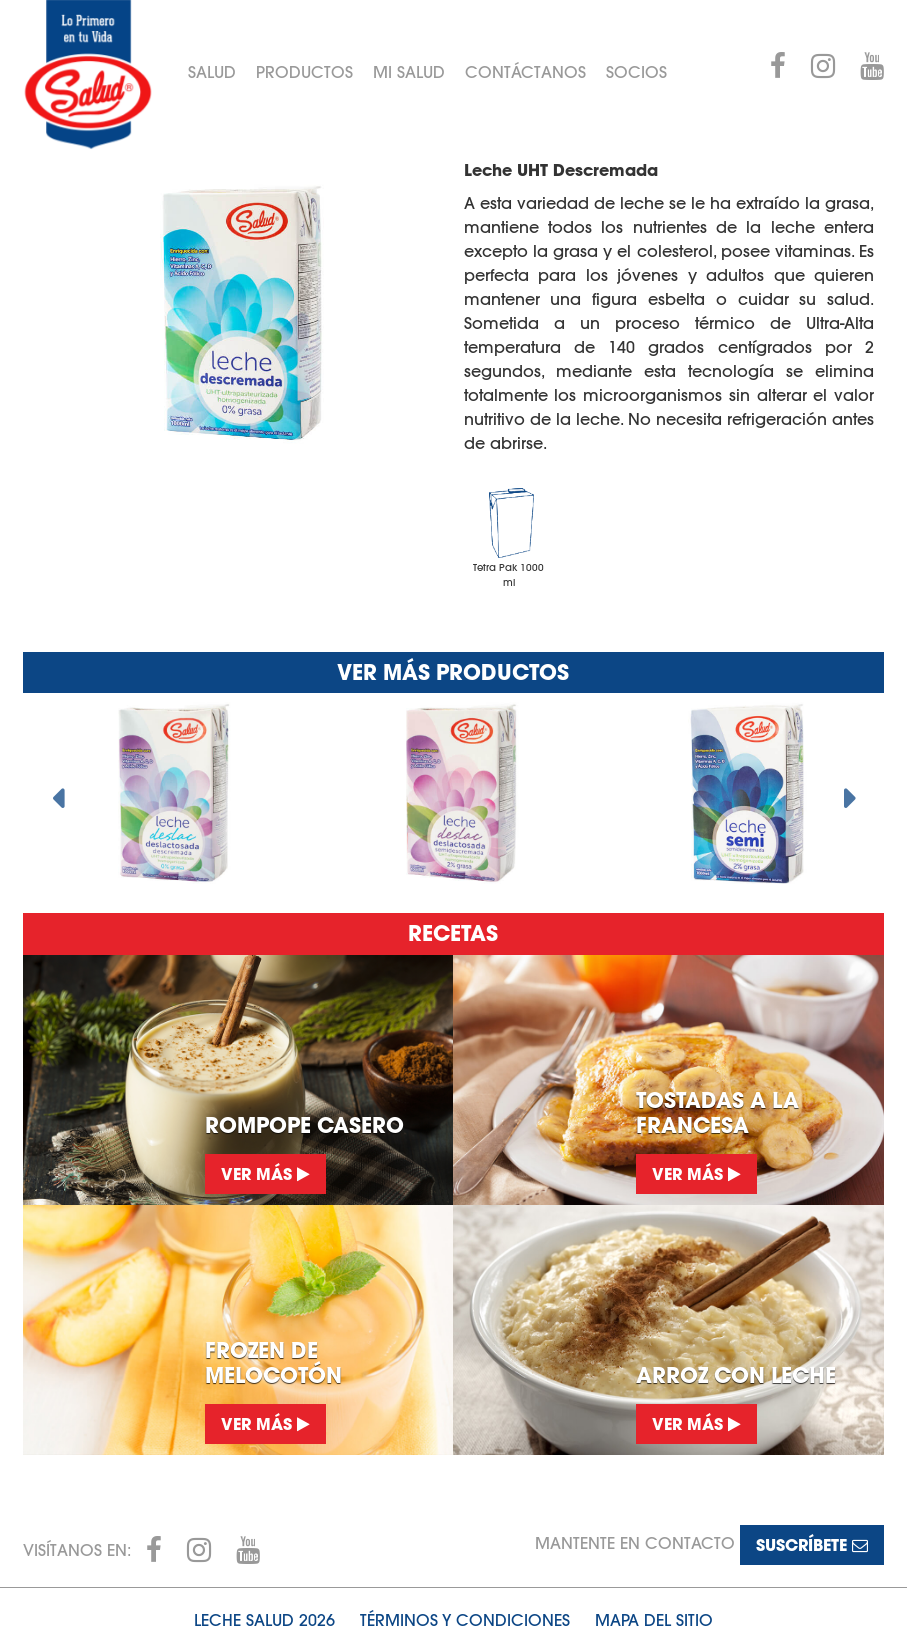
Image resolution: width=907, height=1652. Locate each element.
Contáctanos (525, 72)
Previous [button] (58, 793)
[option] (167, 793)
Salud (212, 72)
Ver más (265, 1173)
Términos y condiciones (465, 1620)
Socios (636, 72)
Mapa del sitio (654, 1620)
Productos (304, 72)
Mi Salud (409, 72)
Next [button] (849, 793)
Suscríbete (812, 1544)
